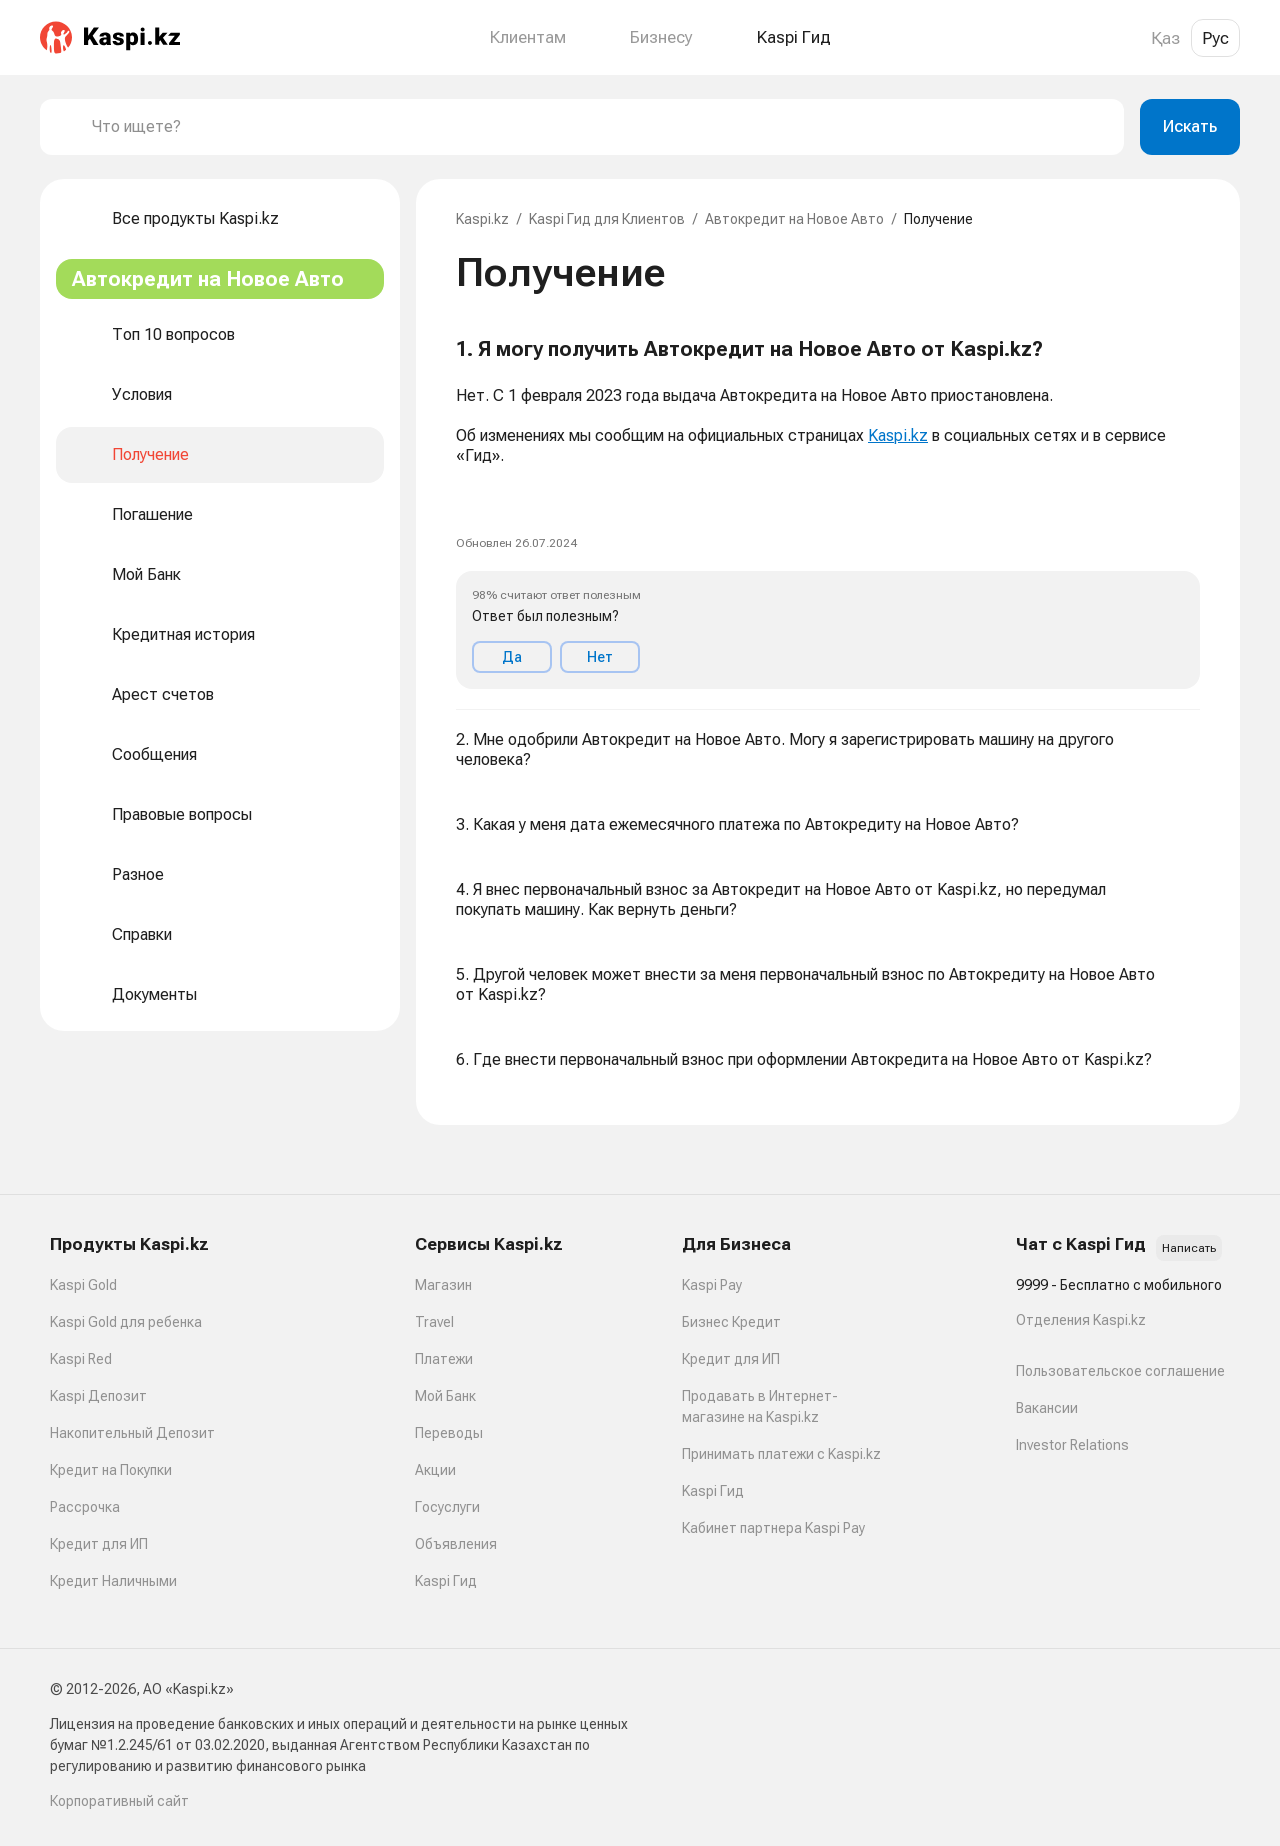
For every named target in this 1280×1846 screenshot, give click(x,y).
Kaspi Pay (712, 1285)
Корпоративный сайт (119, 1801)
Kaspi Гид (446, 1581)
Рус (1215, 38)
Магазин (443, 1285)
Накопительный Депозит (132, 1433)
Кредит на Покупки (111, 1470)
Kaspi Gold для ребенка (126, 1322)
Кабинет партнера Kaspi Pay (773, 1528)
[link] (472, 498)
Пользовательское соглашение (1120, 1371)
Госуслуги (447, 1507)
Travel (434, 1322)
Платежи (444, 1359)
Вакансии (1047, 1408)
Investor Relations (1072, 1445)
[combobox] (600, 127)
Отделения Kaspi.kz (1081, 1320)
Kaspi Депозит (98, 1396)
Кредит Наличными (113, 1581)
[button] (828, 513)
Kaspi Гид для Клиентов (607, 219)
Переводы (449, 1433)
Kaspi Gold (83, 1285)
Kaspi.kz (482, 219)
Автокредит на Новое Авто (794, 219)
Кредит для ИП (99, 1544)
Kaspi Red (81, 1359)
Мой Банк (445, 1396)
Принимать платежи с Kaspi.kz (781, 1454)
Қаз (1165, 38)
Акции (435, 1470)
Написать (1189, 1248)
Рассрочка (85, 1507)
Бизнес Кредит (731, 1322)
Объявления (456, 1544)
